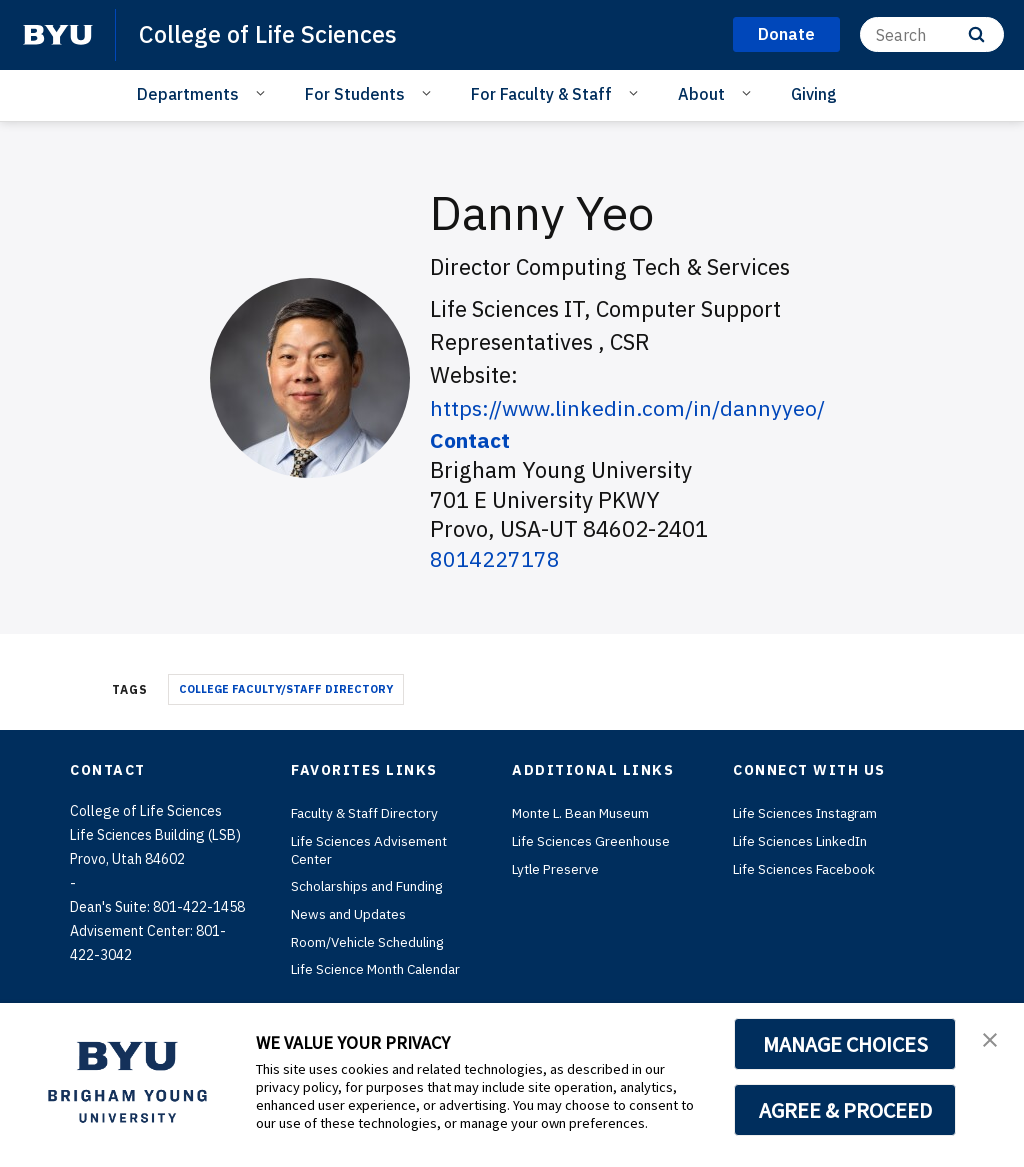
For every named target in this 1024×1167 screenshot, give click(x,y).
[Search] (932, 34)
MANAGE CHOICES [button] (845, 1044)
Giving (814, 94)
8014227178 (495, 591)
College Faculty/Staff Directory (286, 722)
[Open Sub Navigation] (263, 93)
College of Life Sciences (270, 34)
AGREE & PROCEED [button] (845, 1110)
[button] (991, 1039)
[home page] (58, 35)
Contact (472, 471)
